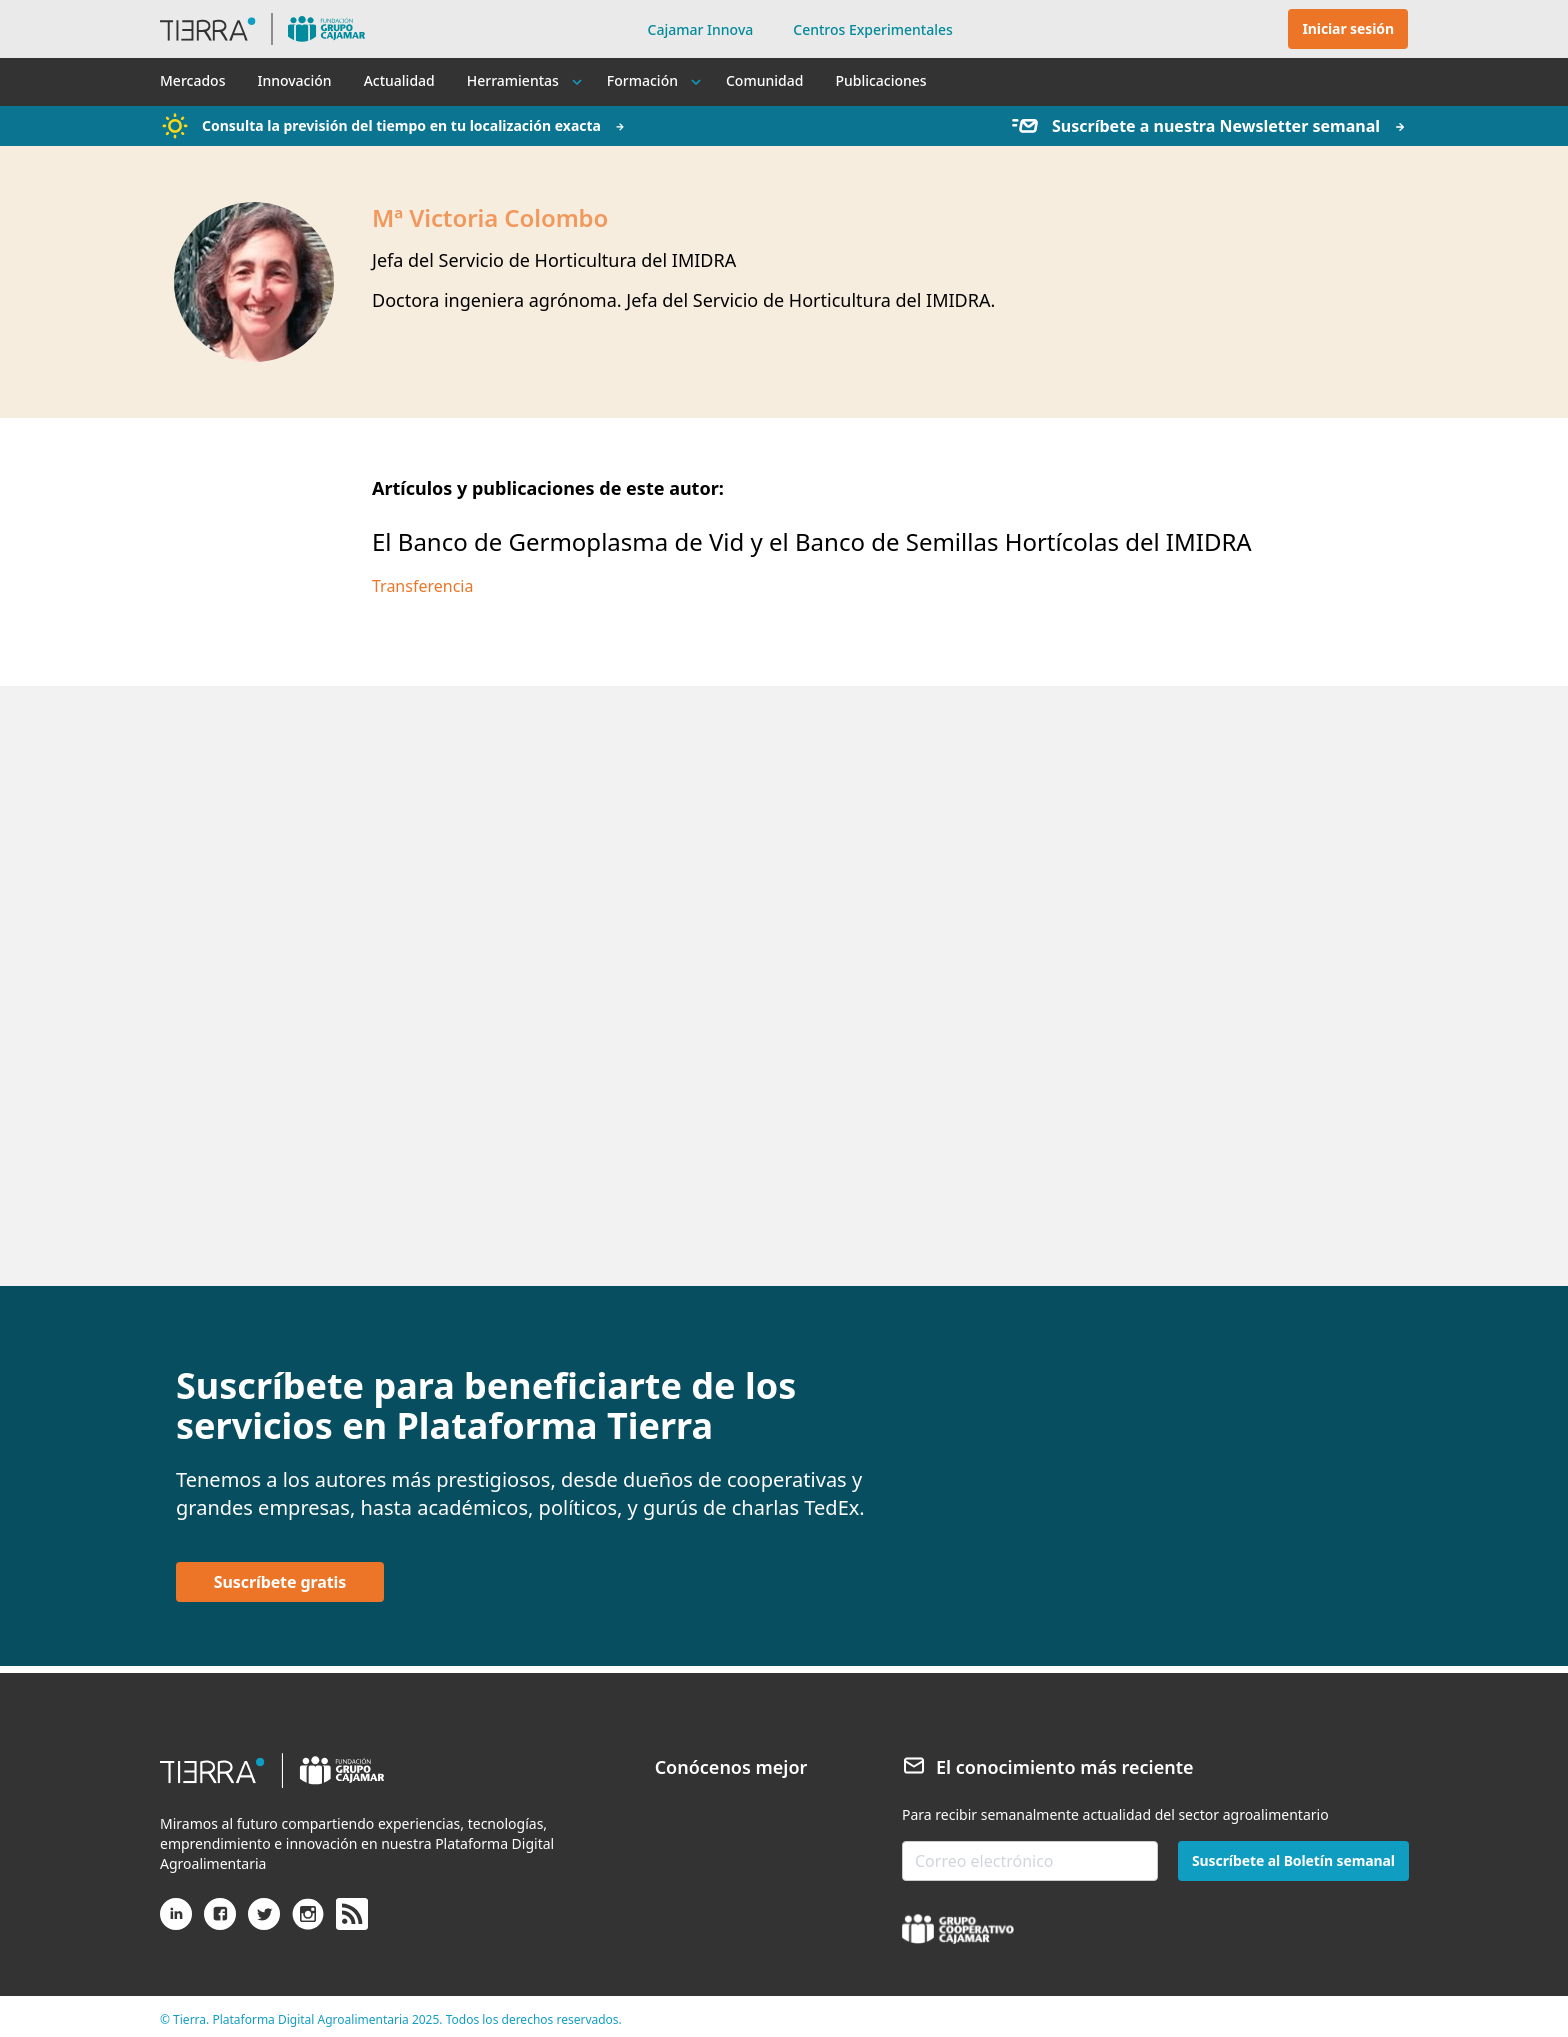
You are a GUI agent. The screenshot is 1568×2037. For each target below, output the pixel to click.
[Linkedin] (176, 1922)
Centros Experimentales (873, 29)
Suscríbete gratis (280, 1582)
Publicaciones (880, 80)
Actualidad (399, 80)
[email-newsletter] (1030, 1861)
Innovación (294, 80)
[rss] (352, 1915)
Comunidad (764, 80)
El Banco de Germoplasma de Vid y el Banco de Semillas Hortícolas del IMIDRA (812, 541)
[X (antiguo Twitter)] (264, 1922)
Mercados (192, 80)
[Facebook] (220, 1922)
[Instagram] (308, 1922)
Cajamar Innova (701, 29)
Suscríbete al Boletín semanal (1293, 1860)
